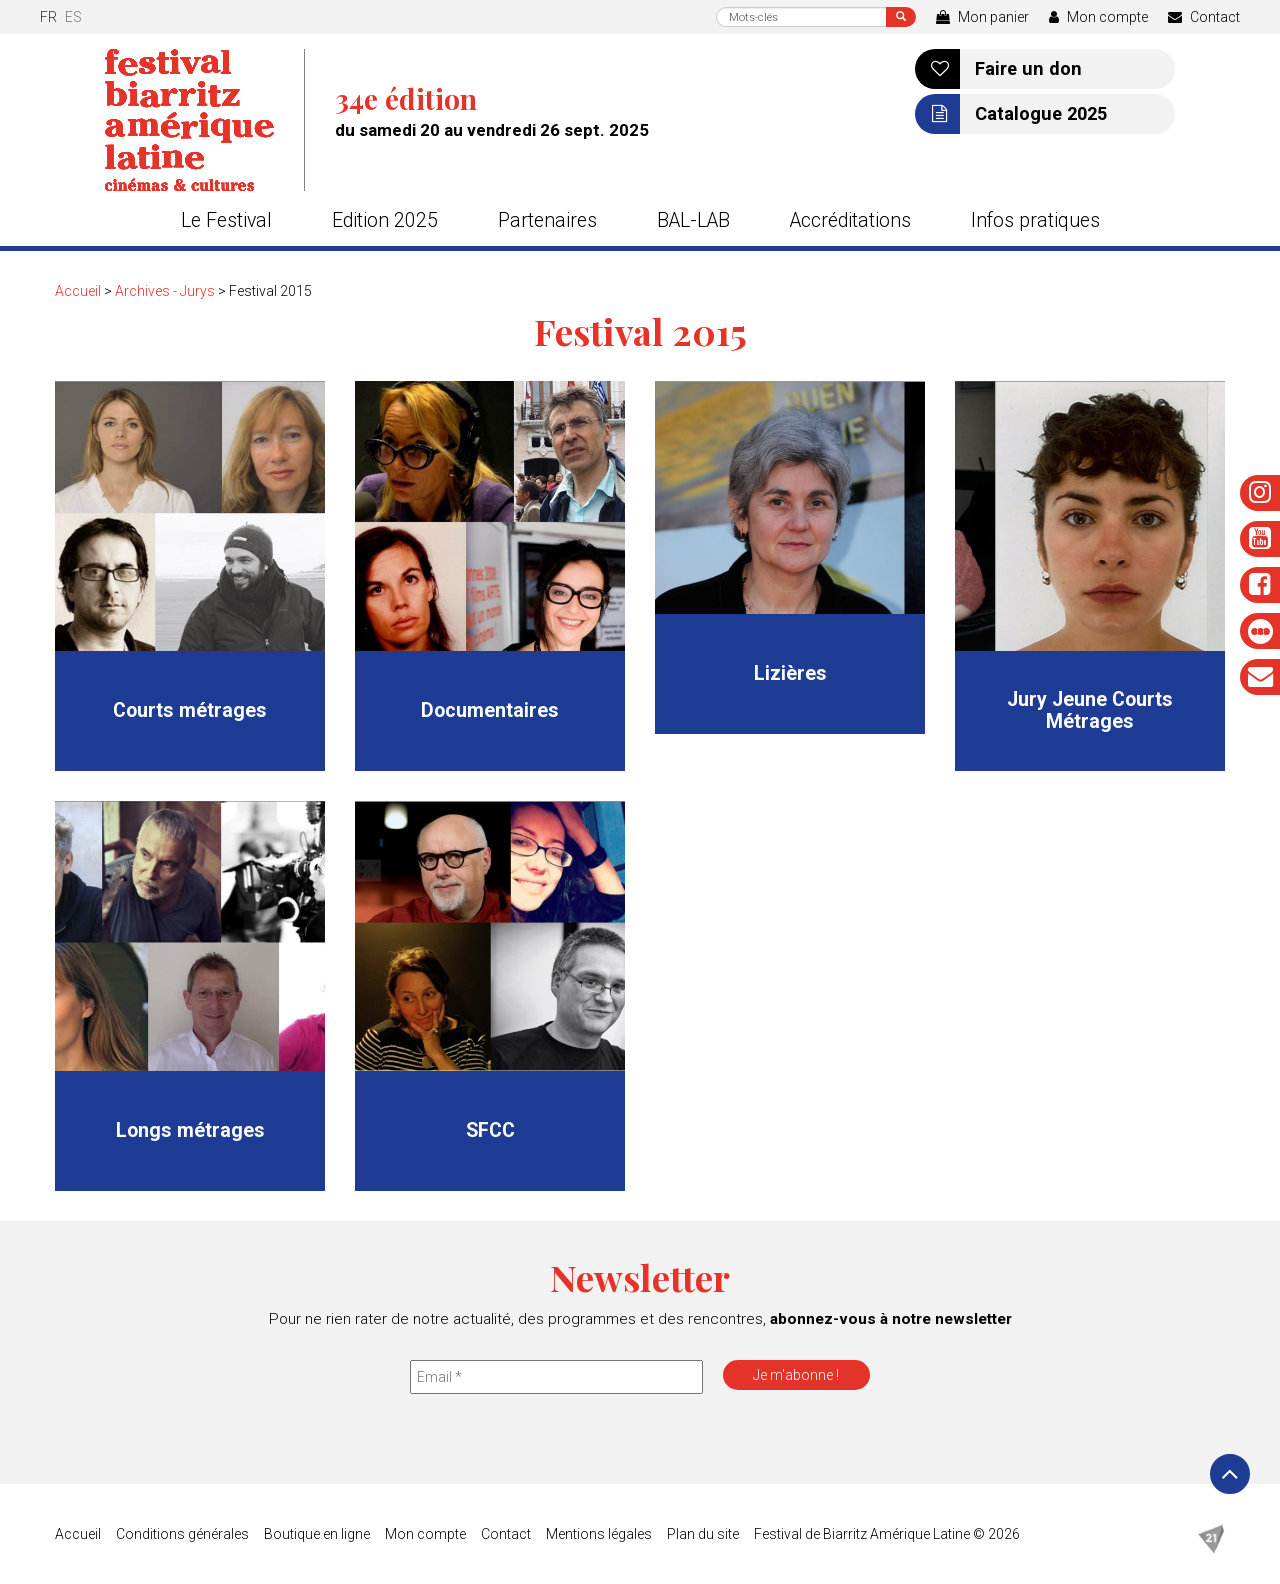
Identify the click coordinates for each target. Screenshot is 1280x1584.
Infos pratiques (1035, 220)
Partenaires (547, 220)
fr (48, 17)
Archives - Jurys (165, 291)
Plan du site (703, 1534)
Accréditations (850, 220)
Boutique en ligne (317, 1534)
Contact (1204, 17)
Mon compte (1098, 17)
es (73, 17)
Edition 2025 (385, 220)
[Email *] (556, 1377)
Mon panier (982, 17)
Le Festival (226, 220)
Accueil (78, 291)
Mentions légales (599, 1534)
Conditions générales (182, 1534)
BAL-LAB (693, 220)
